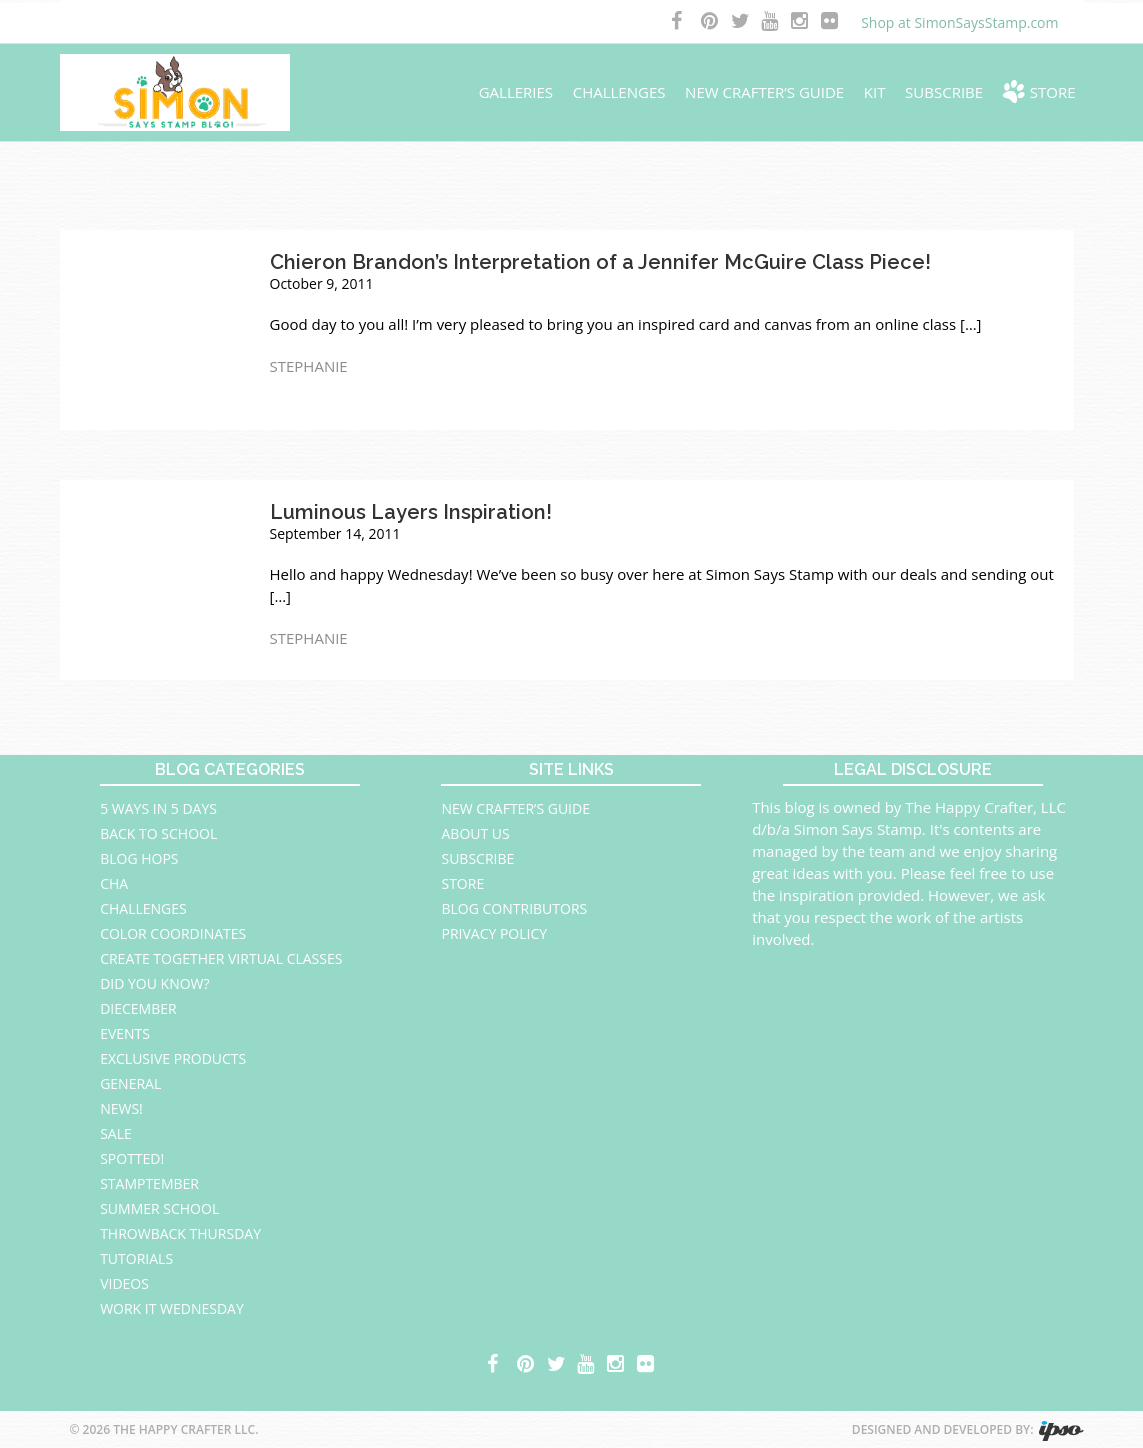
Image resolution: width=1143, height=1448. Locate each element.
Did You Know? (154, 983)
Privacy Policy (494, 933)
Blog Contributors (514, 908)
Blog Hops (139, 858)
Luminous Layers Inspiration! (411, 512)
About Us (475, 833)
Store (1053, 92)
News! (121, 1108)
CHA (114, 883)
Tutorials (136, 1258)
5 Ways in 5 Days (158, 808)
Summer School (159, 1208)
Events (125, 1033)
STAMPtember (149, 1183)
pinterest (711, 23)
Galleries (516, 92)
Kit (875, 92)
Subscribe (944, 92)
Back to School (158, 833)
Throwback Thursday (180, 1233)
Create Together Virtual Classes (221, 958)
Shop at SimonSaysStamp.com (959, 22)
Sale (116, 1133)
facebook (681, 23)
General (130, 1083)
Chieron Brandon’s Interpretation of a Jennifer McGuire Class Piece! (600, 262)
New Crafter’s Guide (764, 92)
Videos (124, 1283)
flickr (831, 23)
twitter (741, 23)
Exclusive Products (173, 1058)
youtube (771, 23)
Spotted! (132, 1158)
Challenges (619, 92)
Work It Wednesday (172, 1308)
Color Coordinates (173, 933)
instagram (801, 23)
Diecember (138, 1008)
